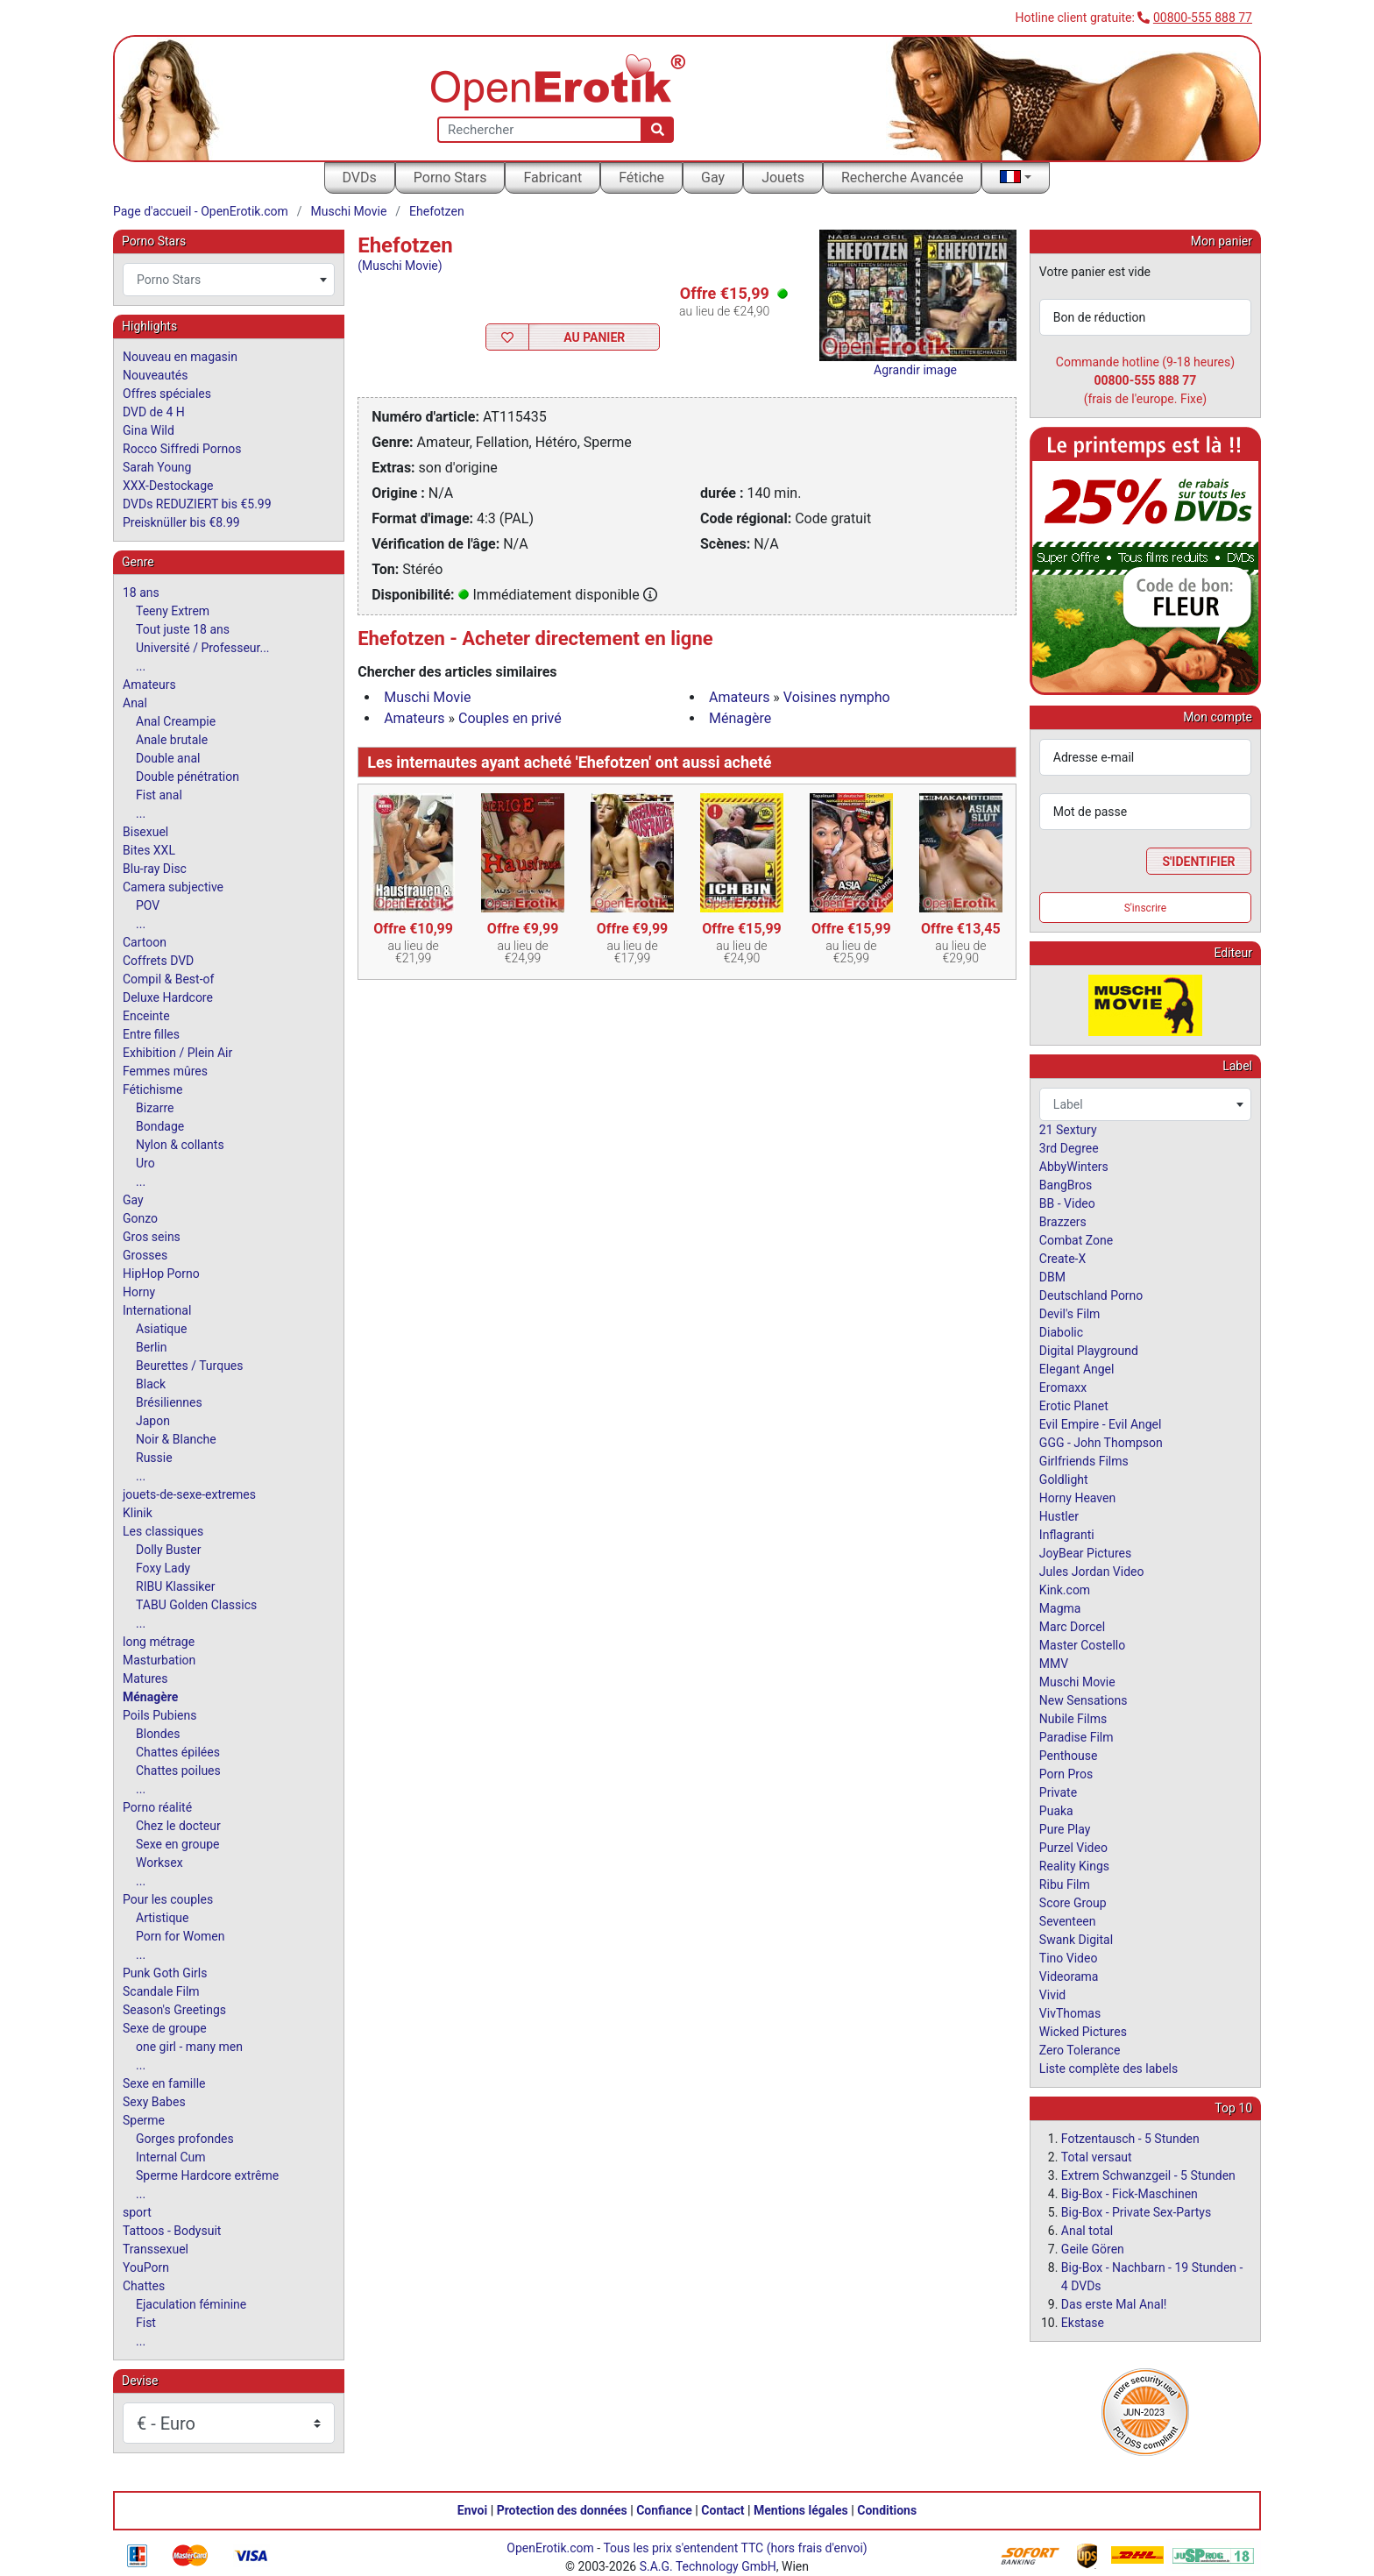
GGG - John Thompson (1101, 1443)
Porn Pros (1066, 1774)
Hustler (1059, 1516)
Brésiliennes (169, 1402)
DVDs (360, 177)
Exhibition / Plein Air (177, 1053)
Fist (146, 2323)
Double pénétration (187, 777)
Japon (153, 1421)
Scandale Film (161, 1991)
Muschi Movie (349, 211)
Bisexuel (145, 832)
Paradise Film (1076, 1737)
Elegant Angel (1077, 1369)
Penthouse (1068, 1756)
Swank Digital (1076, 1940)
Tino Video (1068, 1958)
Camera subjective (173, 887)
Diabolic (1061, 1332)
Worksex (159, 1863)
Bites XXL (149, 850)
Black (151, 1384)
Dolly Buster (169, 1550)
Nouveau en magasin (180, 357)
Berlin (151, 1347)
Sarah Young (157, 467)
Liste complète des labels (1108, 2069)
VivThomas (1070, 2013)
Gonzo (140, 1218)
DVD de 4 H (154, 412)
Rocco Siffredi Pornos (182, 449)
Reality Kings (1074, 1866)
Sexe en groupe (178, 1844)
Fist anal (159, 795)
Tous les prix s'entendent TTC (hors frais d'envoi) (735, 2548)
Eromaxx (1063, 1387)
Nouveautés (155, 375)
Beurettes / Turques (190, 1366)
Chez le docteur (178, 1826)
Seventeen (1067, 1921)
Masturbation (159, 1660)
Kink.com (1064, 1590)
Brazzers (1063, 1222)
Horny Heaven (1077, 1498)
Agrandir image (915, 370)
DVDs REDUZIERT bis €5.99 (197, 504)
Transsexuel (155, 2249)
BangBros (1065, 1185)
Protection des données (562, 2510)
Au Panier (594, 337)
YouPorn (146, 2267)
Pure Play (1064, 1829)
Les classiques (163, 1531)
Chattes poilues (178, 1770)
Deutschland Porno (1091, 1295)
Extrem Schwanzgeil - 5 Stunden (1148, 2175)
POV (147, 905)
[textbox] (229, 279)
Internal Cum (171, 2157)
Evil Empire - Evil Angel (1100, 1424)
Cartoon (144, 942)
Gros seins (152, 1237)
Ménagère (740, 718)
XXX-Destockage (168, 486)
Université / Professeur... (203, 648)
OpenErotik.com (550, 2548)
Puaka (1056, 1811)
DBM (1052, 1277)
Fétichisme (152, 1089)
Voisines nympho (836, 697)
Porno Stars (450, 177)
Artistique (162, 1918)
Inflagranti (1066, 1535)
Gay (713, 177)
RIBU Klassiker (176, 1586)
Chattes (144, 2286)
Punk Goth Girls (165, 1973)
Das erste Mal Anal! (1114, 2304)
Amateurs (739, 697)
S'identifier (1198, 862)
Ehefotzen (436, 211)
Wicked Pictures (1083, 2032)
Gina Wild (148, 430)
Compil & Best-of (168, 979)
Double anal (168, 758)
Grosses (145, 1255)
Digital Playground (1088, 1351)
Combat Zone (1076, 1240)
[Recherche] (657, 130)
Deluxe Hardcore (168, 997)
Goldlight (1063, 1480)
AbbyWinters (1073, 1167)
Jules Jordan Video (1091, 1572)
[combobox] (229, 279)
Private (1058, 1792)
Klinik (137, 1513)
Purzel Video (1073, 1848)
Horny (139, 1292)
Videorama (1069, 1976)
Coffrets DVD (158, 961)
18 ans (141, 592)
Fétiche (641, 177)
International (157, 1310)
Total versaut (1096, 2157)
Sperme (144, 2120)
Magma (1060, 1608)
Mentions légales (801, 2510)
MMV (1053, 1664)
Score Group (1073, 1903)
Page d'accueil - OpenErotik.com (200, 211)
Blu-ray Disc (155, 869)
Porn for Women (180, 1936)
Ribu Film (1064, 1884)
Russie (154, 1458)
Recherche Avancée (902, 177)
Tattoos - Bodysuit (172, 2231)
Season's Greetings (174, 2010)
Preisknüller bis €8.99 (181, 522)
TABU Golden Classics (196, 1605)
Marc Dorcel (1072, 1627)
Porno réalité (157, 1807)
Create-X (1062, 1259)
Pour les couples (168, 1899)
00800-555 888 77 (1202, 18)
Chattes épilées (178, 1752)
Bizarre (155, 1108)
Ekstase (1082, 2323)
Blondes (158, 1734)
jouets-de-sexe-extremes (189, 1494)
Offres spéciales (167, 394)
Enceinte (146, 1016)
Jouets (782, 177)
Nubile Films (1073, 1719)
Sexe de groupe (165, 2028)
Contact (722, 2510)
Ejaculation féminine (191, 2304)
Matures (145, 1678)
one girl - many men (189, 2047)
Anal (135, 703)
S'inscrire (1145, 908)
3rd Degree (1069, 1148)
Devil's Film (1070, 1314)
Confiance (664, 2510)
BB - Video (1067, 1203)
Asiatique (161, 1329)
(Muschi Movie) (400, 266)
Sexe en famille (164, 2083)
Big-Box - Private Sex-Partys (1136, 2212)
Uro (145, 1163)
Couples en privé (510, 718)
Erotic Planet (1073, 1406)
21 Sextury (1068, 1130)
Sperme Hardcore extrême (207, 2175)
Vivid (1052, 1995)
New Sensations (1083, 1700)
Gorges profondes (185, 2139)
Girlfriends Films (1084, 1461)
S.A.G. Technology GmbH (708, 2566)
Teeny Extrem (172, 611)
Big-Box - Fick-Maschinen (1129, 2194)
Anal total (1087, 2231)
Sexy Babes (154, 2102)
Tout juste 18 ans (183, 629)
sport (137, 2212)
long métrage (159, 1642)
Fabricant (552, 177)
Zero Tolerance (1080, 2050)
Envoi (472, 2510)
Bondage (160, 1126)
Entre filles (151, 1034)
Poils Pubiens (159, 1715)
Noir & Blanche (176, 1439)
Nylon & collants (180, 1145)
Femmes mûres (165, 1071)
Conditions (887, 2510)
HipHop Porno (161, 1274)
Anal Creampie (176, 721)
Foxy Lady (163, 1568)
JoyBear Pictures (1085, 1553)
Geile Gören (1092, 2249)
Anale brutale (172, 740)
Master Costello (1082, 1645)
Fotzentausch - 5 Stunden (1130, 2139)
